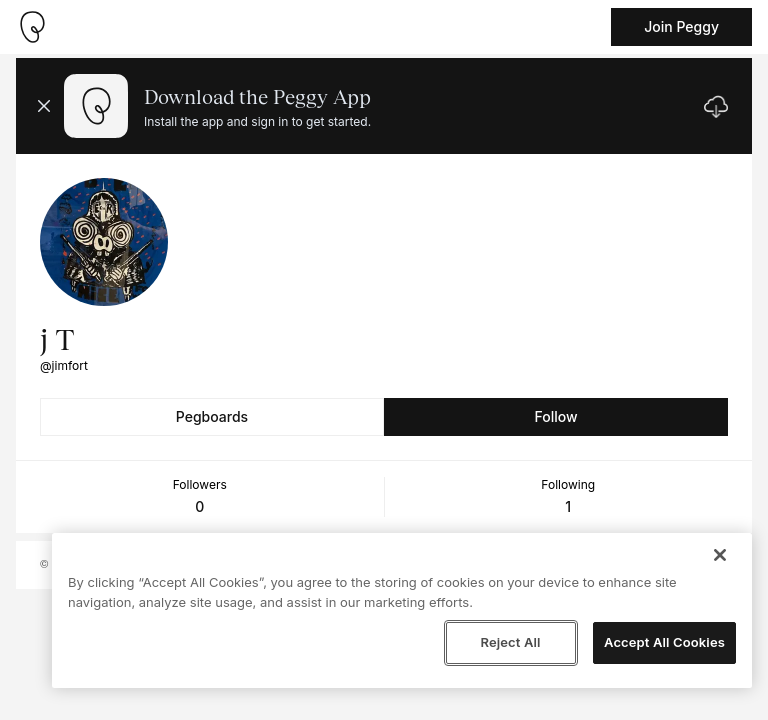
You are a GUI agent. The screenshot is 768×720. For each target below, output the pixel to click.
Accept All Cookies (664, 642)
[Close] (720, 555)
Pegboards (212, 416)
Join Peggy (681, 26)
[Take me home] (32, 27)
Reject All (510, 642)
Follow (555, 416)
